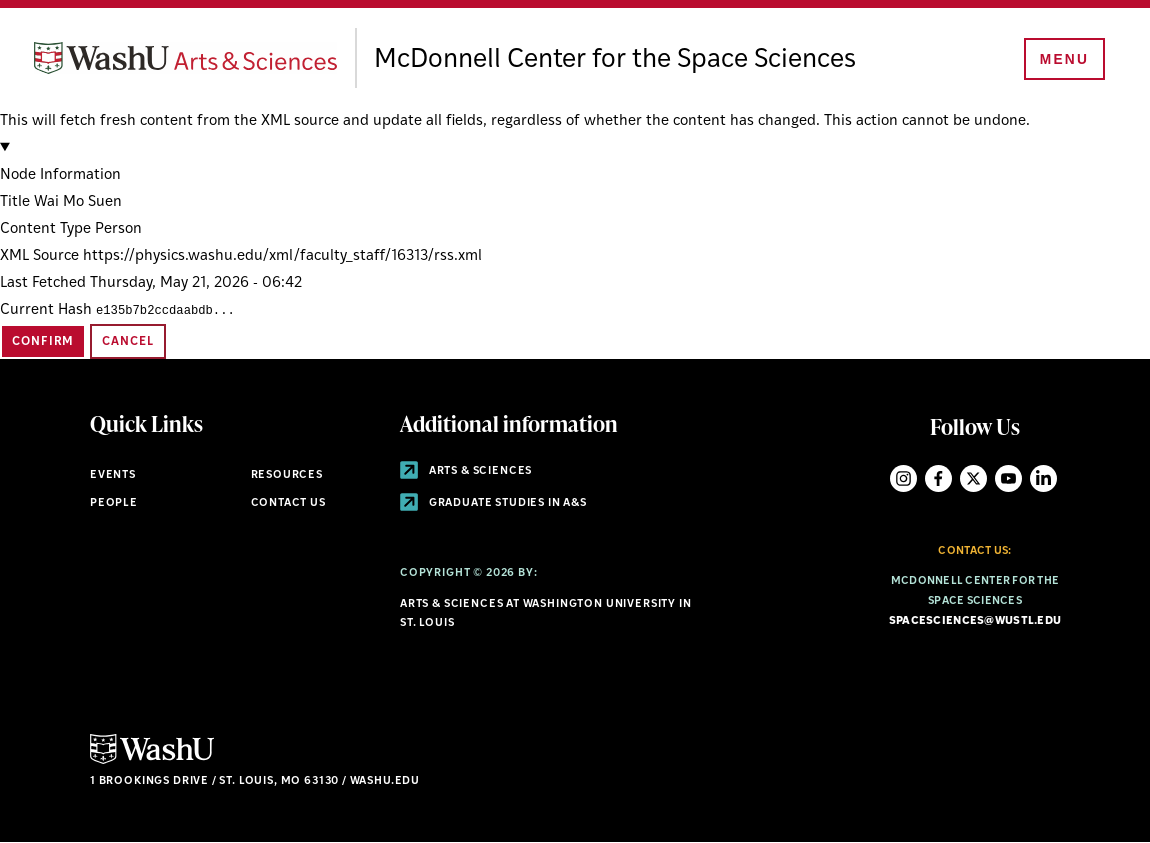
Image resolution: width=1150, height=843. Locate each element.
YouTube (1008, 478)
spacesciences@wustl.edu (975, 621)
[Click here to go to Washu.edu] (152, 761)
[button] (575, 162)
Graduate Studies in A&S (493, 503)
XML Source (39, 256)
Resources (287, 475)
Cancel (127, 342)
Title (15, 202)
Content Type (45, 229)
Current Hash (46, 310)
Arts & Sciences (466, 471)
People (114, 503)
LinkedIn (1043, 478)
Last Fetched (43, 283)
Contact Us (288, 503)
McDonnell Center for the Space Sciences (680, 60)
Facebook (938, 478)
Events (113, 475)
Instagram (903, 478)
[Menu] (1060, 62)
